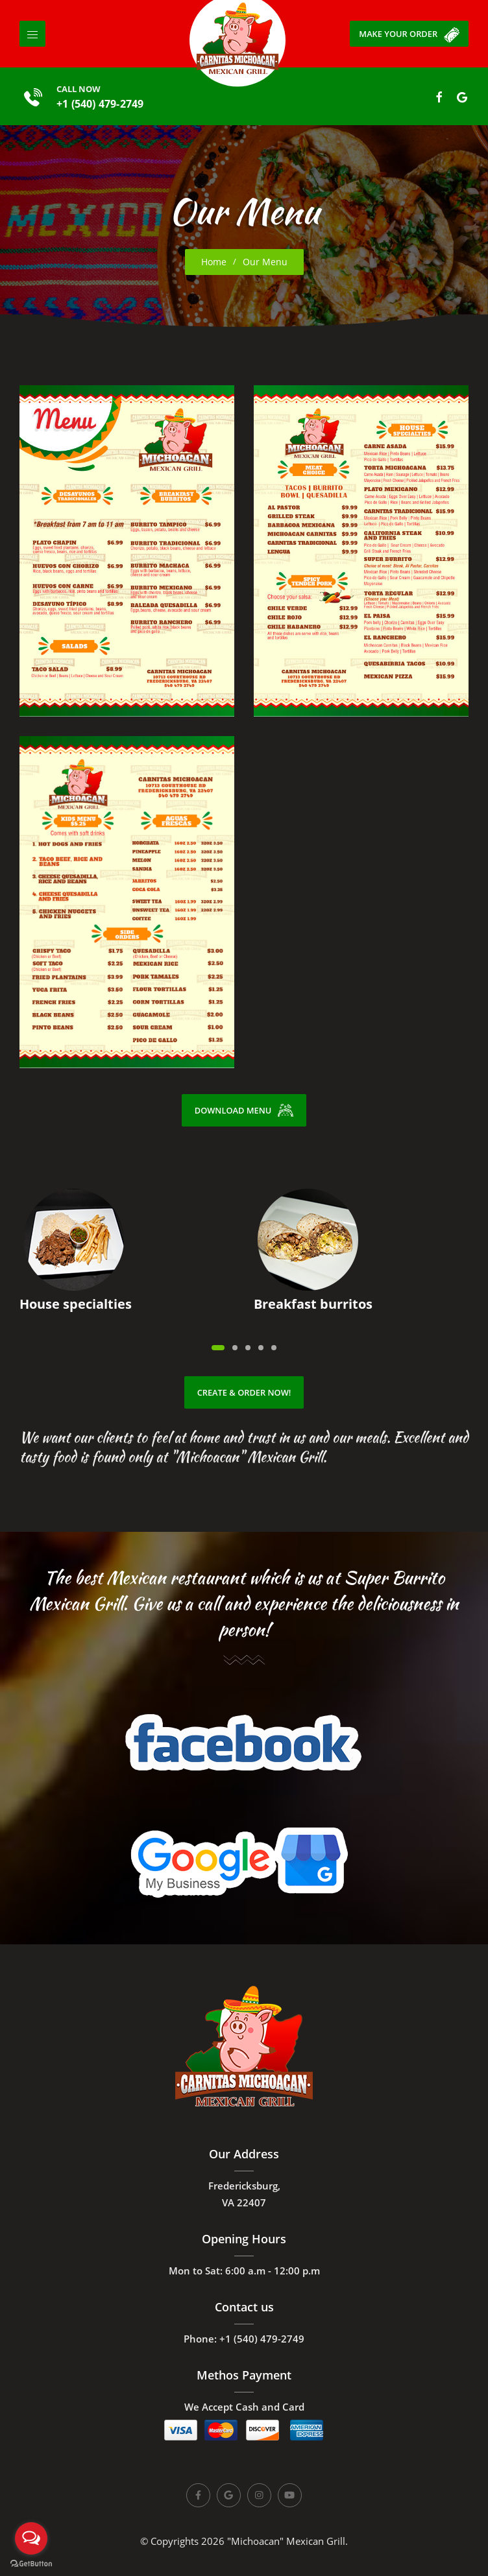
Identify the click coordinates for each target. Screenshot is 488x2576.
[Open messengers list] (31, 2538)
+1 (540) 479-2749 (104, 104)
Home (213, 262)
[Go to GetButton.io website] (31, 2563)
